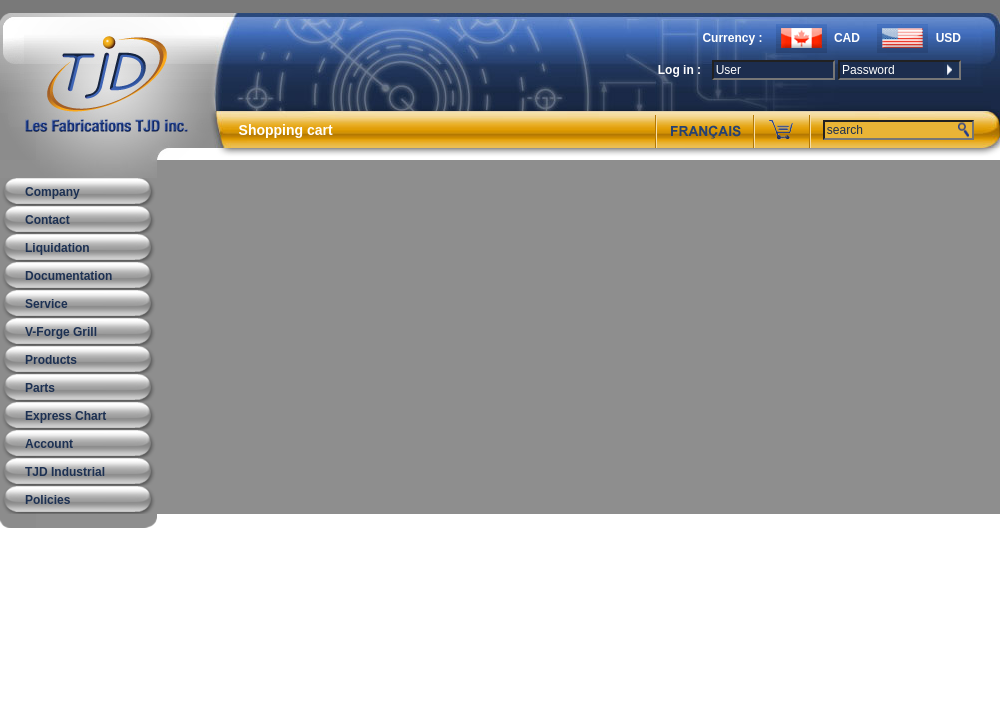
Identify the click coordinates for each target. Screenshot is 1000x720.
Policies (47, 500)
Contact (47, 220)
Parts (40, 388)
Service (46, 304)
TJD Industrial (65, 472)
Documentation (68, 276)
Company (52, 192)
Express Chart (65, 416)
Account (49, 444)
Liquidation (57, 248)
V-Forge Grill (61, 332)
